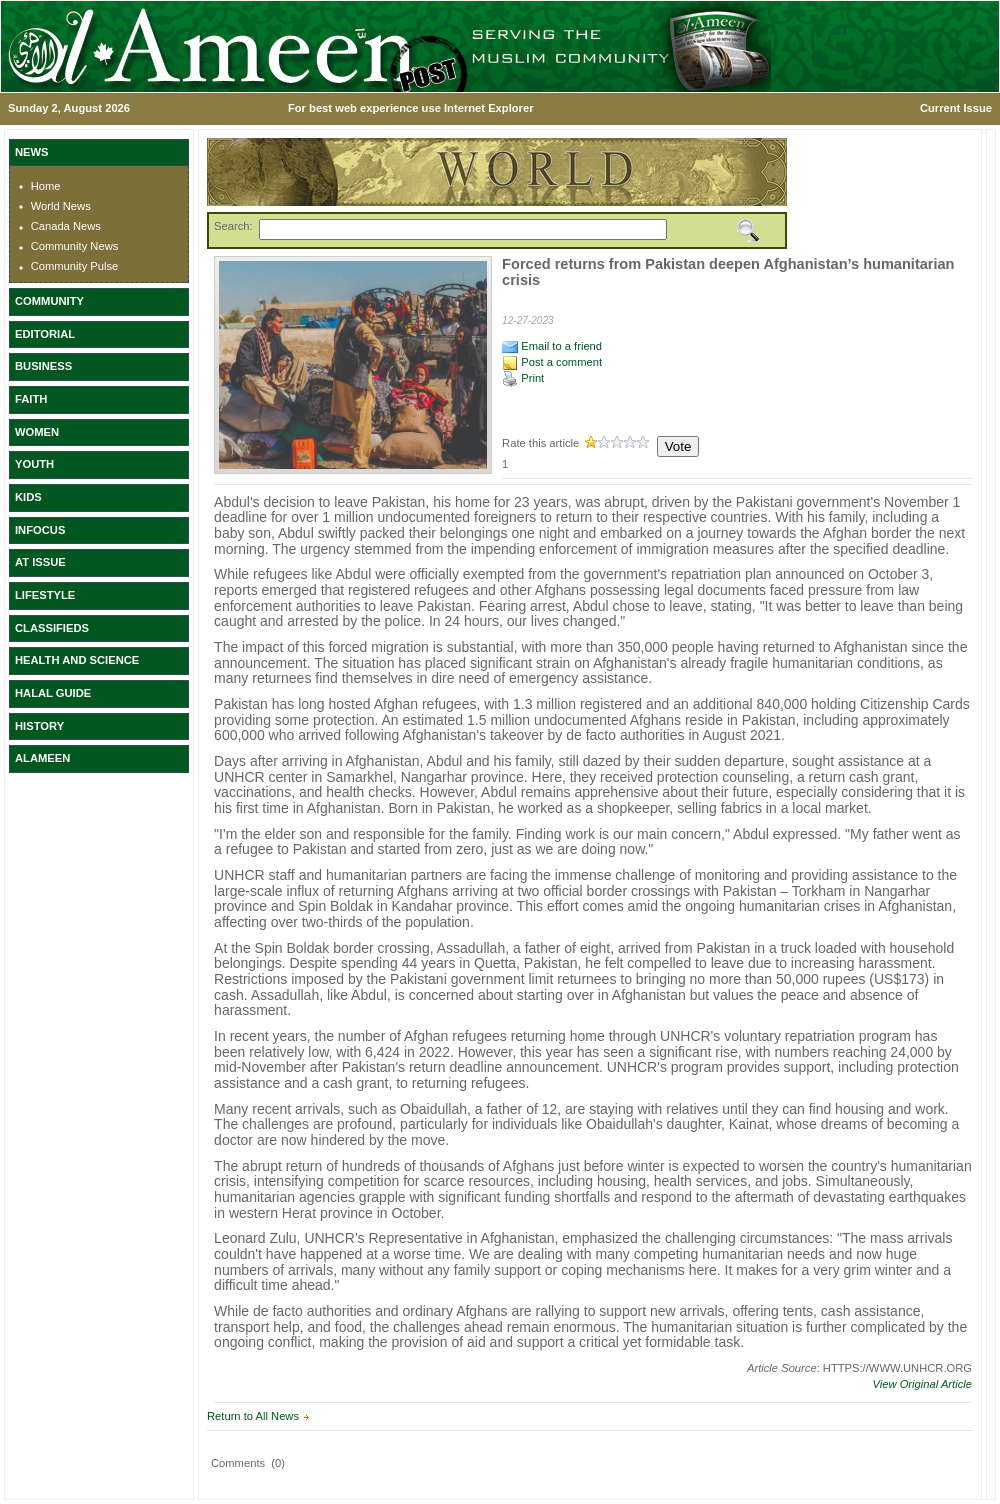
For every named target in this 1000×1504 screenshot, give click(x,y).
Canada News (66, 226)
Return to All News (253, 1416)
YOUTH (34, 464)
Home (46, 186)
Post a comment (552, 362)
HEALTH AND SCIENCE (77, 660)
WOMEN (37, 432)
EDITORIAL (45, 334)
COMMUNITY (49, 301)
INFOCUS (40, 530)
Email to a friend (552, 346)
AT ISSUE (40, 562)
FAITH (31, 399)
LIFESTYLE (45, 595)
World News (61, 206)
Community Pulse (75, 266)
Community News (75, 246)
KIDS (28, 497)
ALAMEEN (42, 758)
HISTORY (39, 726)
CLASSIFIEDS (52, 628)
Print (523, 378)
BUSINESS (43, 366)
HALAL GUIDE (53, 693)
